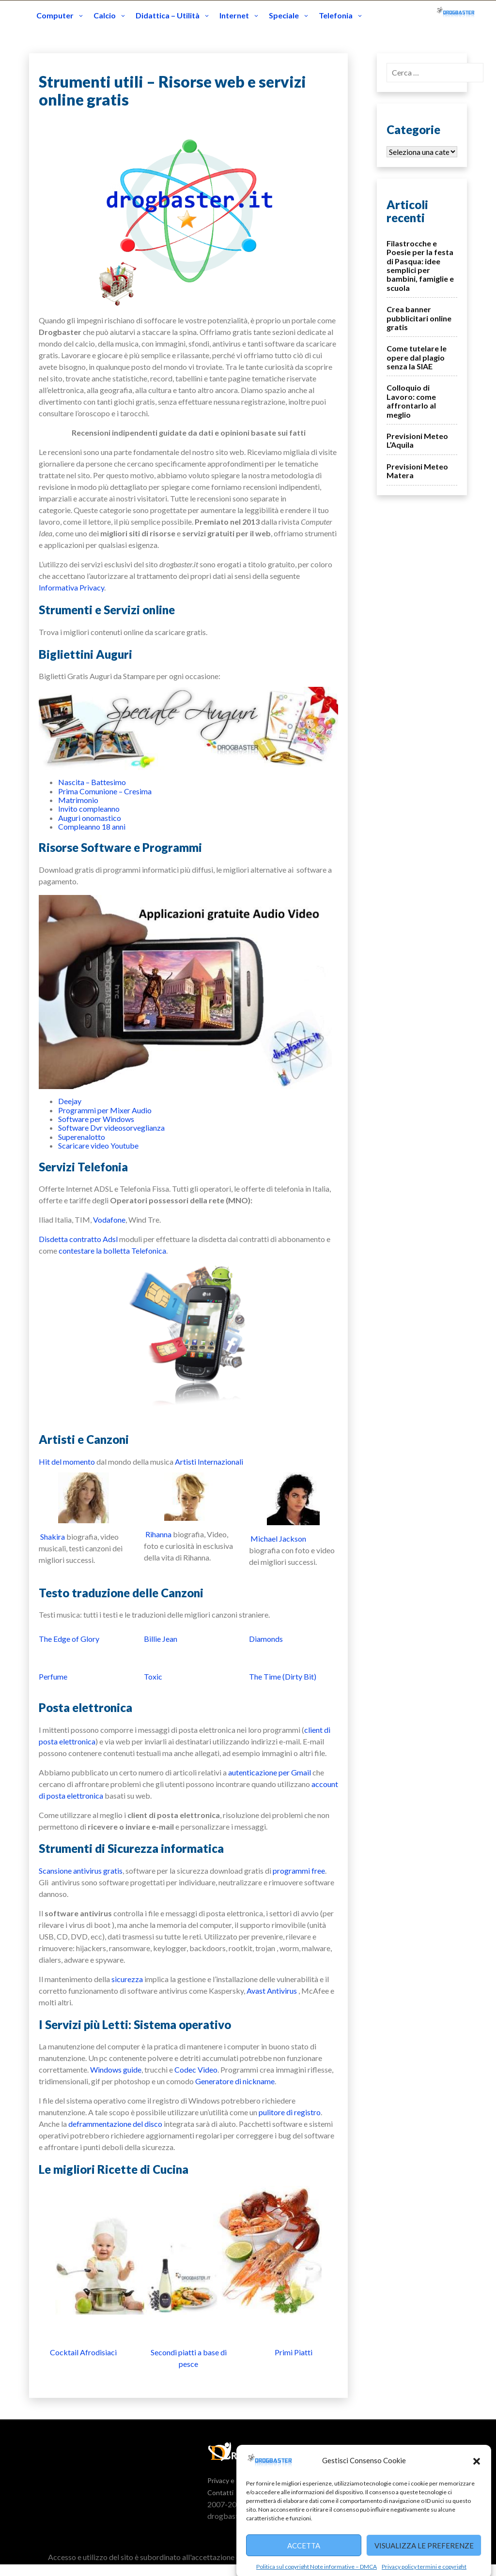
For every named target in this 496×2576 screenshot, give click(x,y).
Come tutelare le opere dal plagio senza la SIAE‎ (417, 357)
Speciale (284, 15)
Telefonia (336, 15)
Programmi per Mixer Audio (105, 1110)
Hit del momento (67, 1461)
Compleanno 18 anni (91, 826)
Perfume (53, 1676)
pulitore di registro (290, 2112)
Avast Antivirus (272, 1990)
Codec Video (195, 2069)
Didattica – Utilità (168, 15)
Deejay (69, 1101)
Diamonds (266, 1638)
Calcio (104, 15)
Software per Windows (96, 1118)
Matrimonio (78, 799)
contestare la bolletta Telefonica (112, 1250)
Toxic (153, 1676)
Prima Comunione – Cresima (105, 791)
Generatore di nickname (235, 2081)
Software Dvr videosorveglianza (111, 1127)
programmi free (299, 1870)
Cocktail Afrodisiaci (83, 2352)
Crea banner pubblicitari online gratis (419, 318)
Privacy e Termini (233, 2480)
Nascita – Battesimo (92, 782)
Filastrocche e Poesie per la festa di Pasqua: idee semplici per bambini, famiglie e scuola (420, 265)
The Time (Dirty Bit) (282, 1676)
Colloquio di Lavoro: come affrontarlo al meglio (411, 401)
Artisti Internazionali (209, 1461)
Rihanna (158, 1534)
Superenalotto (81, 1136)
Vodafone (109, 1219)
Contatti (220, 2492)
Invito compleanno (89, 808)
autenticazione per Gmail (269, 1772)
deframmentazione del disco (115, 2123)
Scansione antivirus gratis (81, 1870)
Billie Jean (160, 1638)
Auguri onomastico (89, 817)
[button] (476, 2496)
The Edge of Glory (69, 1638)
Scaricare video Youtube (98, 1145)
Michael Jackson (278, 1538)
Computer (55, 15)
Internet (234, 15)
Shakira (52, 1536)
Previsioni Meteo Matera (417, 471)
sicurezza (127, 1979)
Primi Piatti (293, 2352)
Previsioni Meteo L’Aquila (417, 440)
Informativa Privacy (71, 587)
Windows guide (115, 2069)
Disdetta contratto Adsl (78, 1238)
